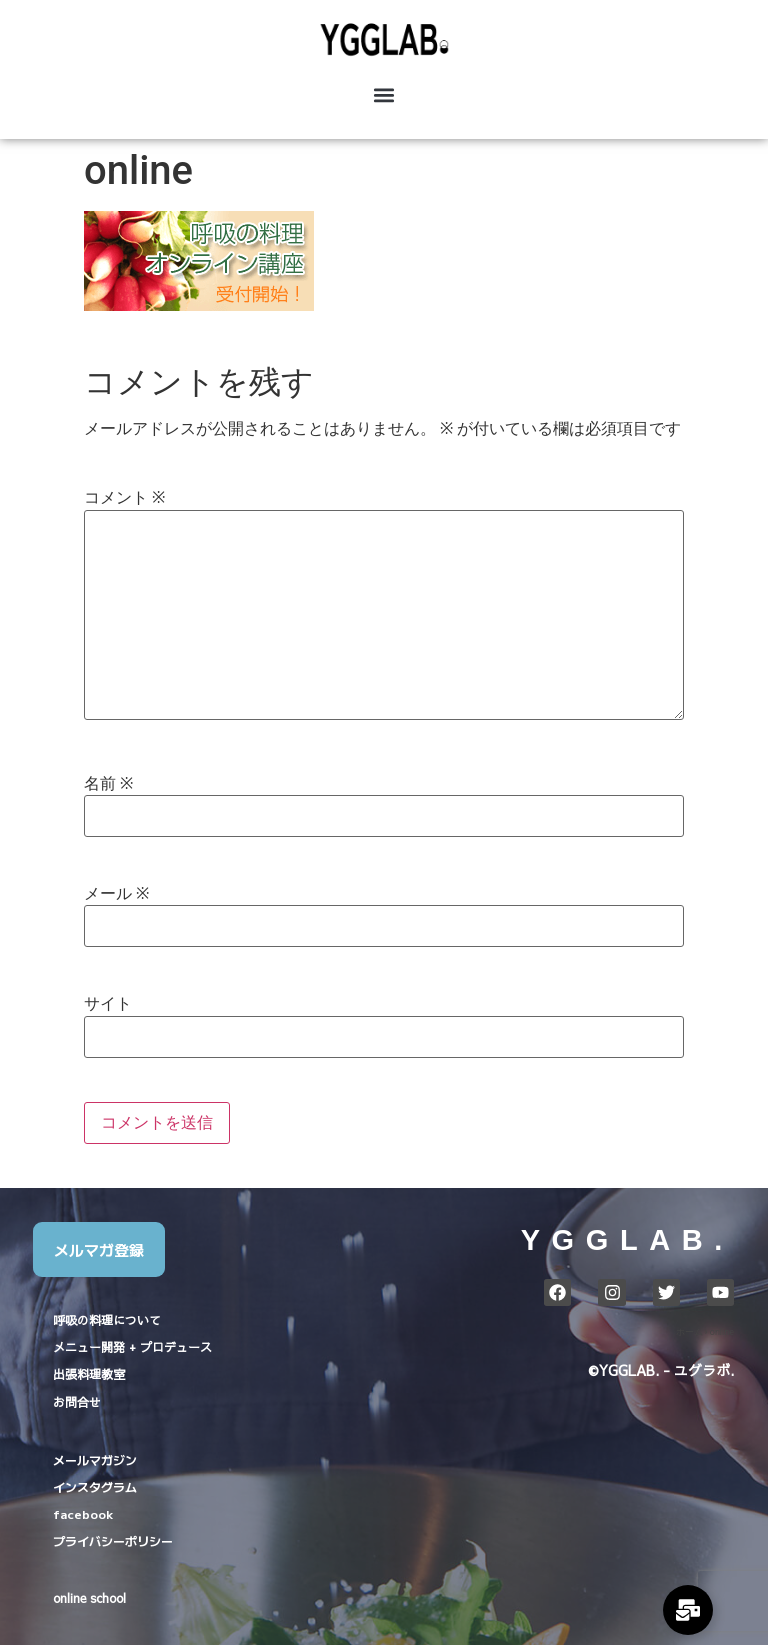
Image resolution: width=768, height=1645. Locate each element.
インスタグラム (95, 1486)
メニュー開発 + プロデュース (132, 1347)
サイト (108, 1004)
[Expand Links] (688, 1610)
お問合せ (77, 1402)
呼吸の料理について (107, 1320)
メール (116, 894)
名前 (108, 784)
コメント (124, 498)
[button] (384, 95)
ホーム (689, 1332)
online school (89, 1598)
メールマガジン (95, 1459)
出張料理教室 (89, 1374)
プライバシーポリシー (113, 1540)
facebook (83, 1513)
